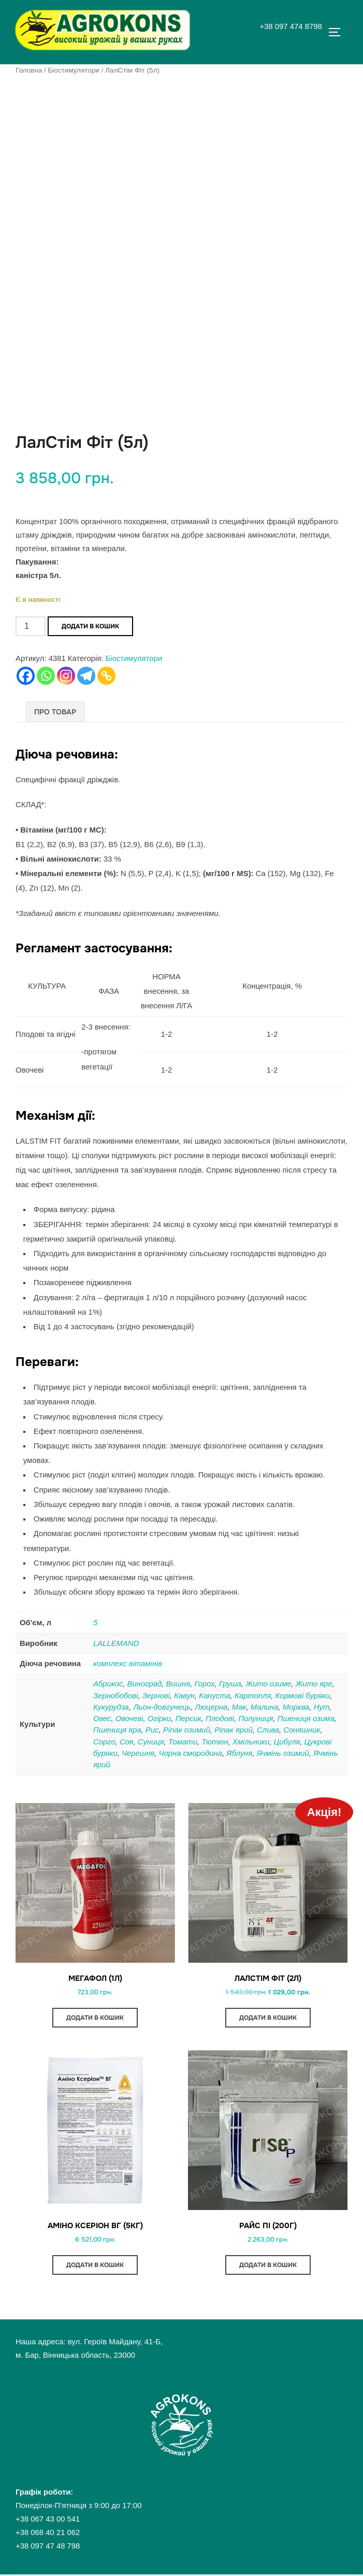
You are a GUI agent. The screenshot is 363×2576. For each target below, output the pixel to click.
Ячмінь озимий (282, 1753)
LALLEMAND (116, 1643)
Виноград (144, 1684)
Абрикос (108, 1684)
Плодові (220, 1718)
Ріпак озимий (186, 1730)
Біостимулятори (74, 70)
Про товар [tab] (55, 711)
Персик (188, 1718)
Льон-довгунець (162, 1707)
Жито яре (314, 1684)
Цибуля (287, 1742)
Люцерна (211, 1707)
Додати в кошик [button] (95, 2018)
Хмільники (251, 1742)
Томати (182, 1742)
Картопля (253, 1696)
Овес (102, 1718)
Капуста (214, 1696)
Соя (127, 1742)
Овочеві (129, 1718)
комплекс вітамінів (127, 1663)
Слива (268, 1730)
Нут (321, 1707)
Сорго (104, 1742)
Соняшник (301, 1730)
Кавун (184, 1696)
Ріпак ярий (233, 1730)
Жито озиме (268, 1684)
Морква (296, 1707)
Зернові (156, 1696)
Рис (152, 1730)
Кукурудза (111, 1707)
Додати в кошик (90, 627)
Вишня (178, 1684)
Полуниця (255, 1718)
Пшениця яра (117, 1730)
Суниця (151, 1742)
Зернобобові (115, 1696)
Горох (204, 1684)
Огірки (159, 1718)
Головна (29, 70)
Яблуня (239, 1753)
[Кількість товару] (31, 627)
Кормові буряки (302, 1696)
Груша (230, 1684)
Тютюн (214, 1742)
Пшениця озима (306, 1718)
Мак (239, 1707)
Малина (265, 1707)
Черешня (138, 1753)
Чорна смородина (190, 1753)
